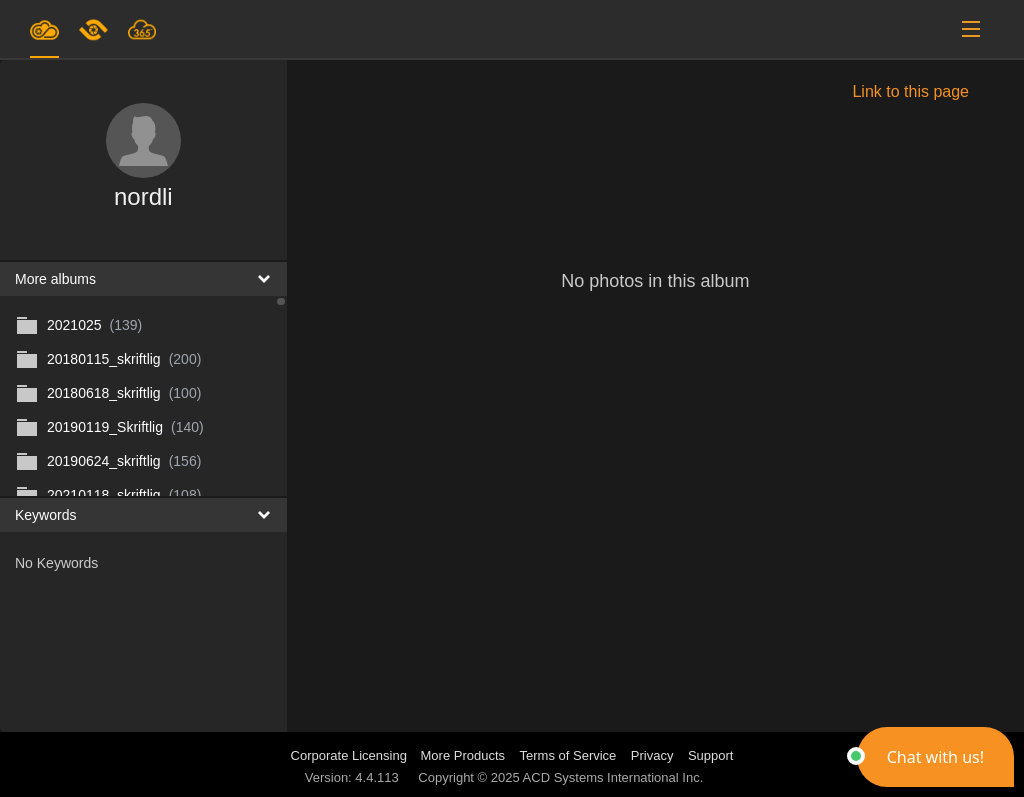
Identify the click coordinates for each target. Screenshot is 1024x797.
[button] (935, 757)
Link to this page (910, 91)
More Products (463, 755)
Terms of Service (568, 755)
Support (711, 755)
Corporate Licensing (351, 755)
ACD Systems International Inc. (613, 777)
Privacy (652, 755)
